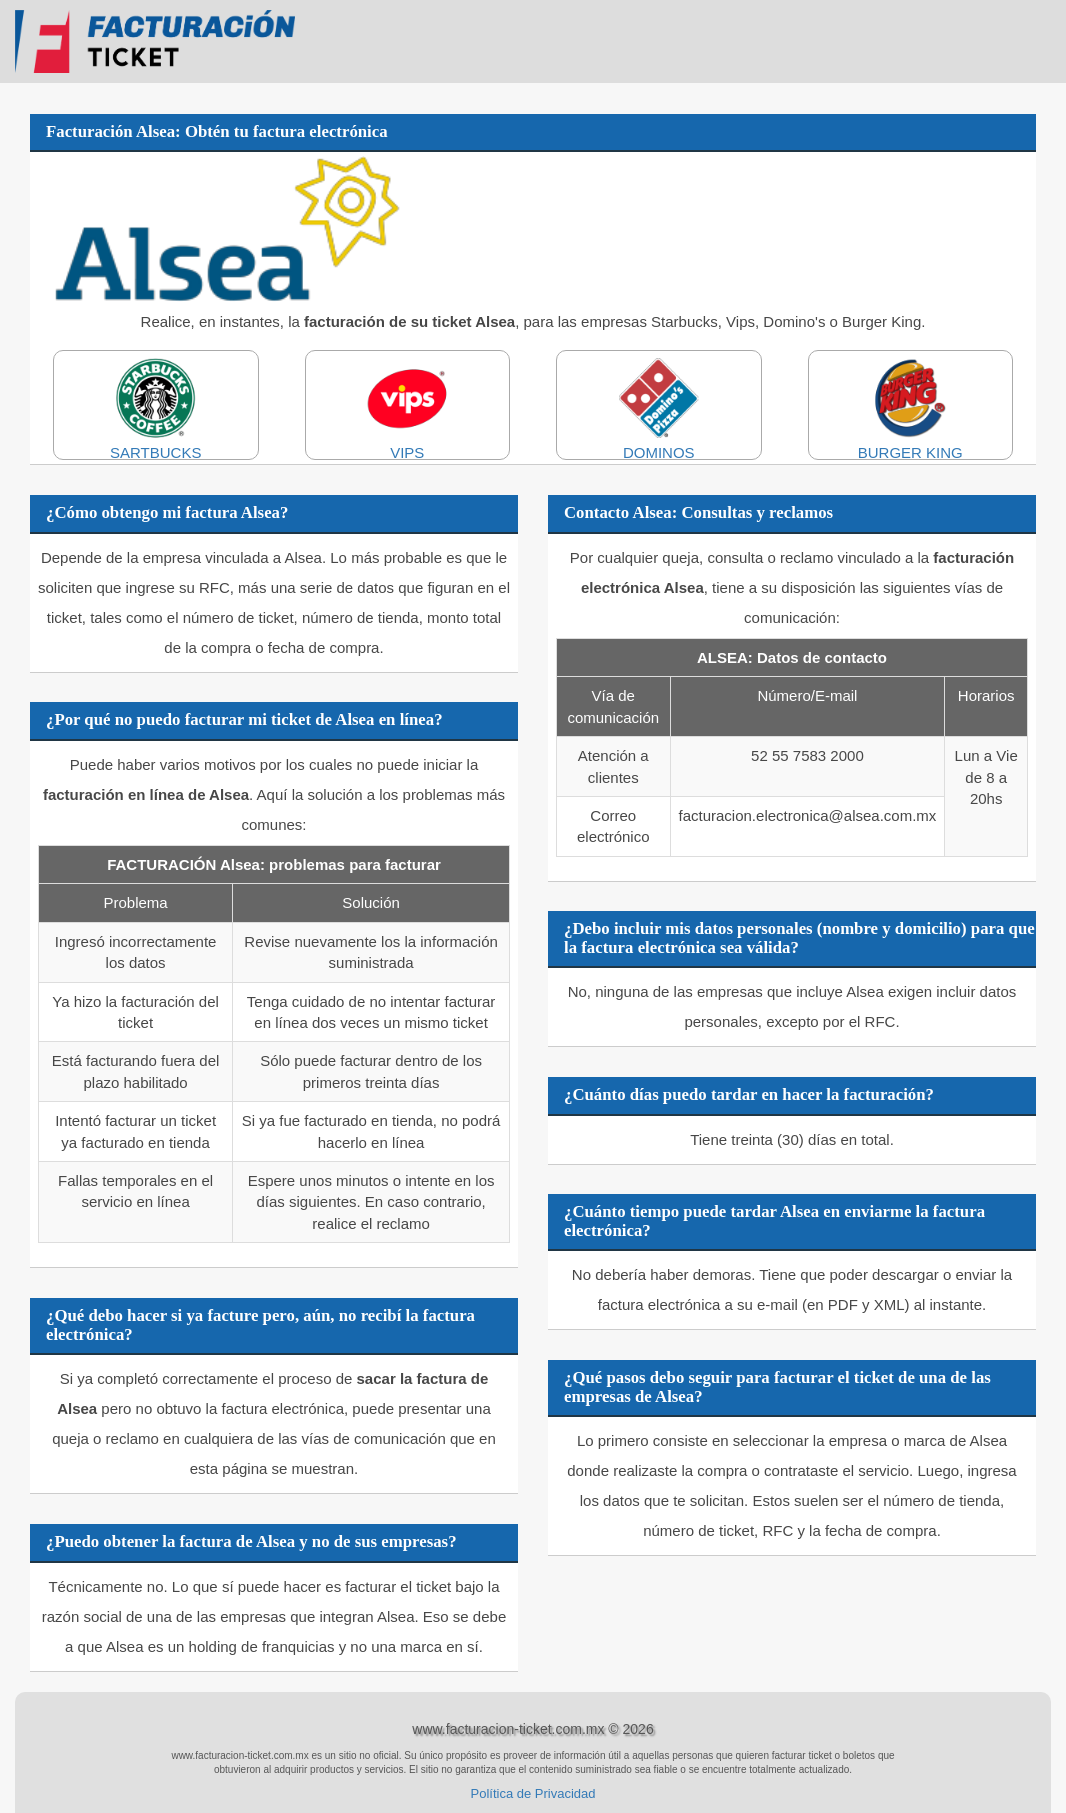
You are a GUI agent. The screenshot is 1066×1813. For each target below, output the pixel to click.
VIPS (408, 409)
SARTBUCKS (156, 409)
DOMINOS (659, 409)
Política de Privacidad (532, 1793)
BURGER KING (911, 409)
